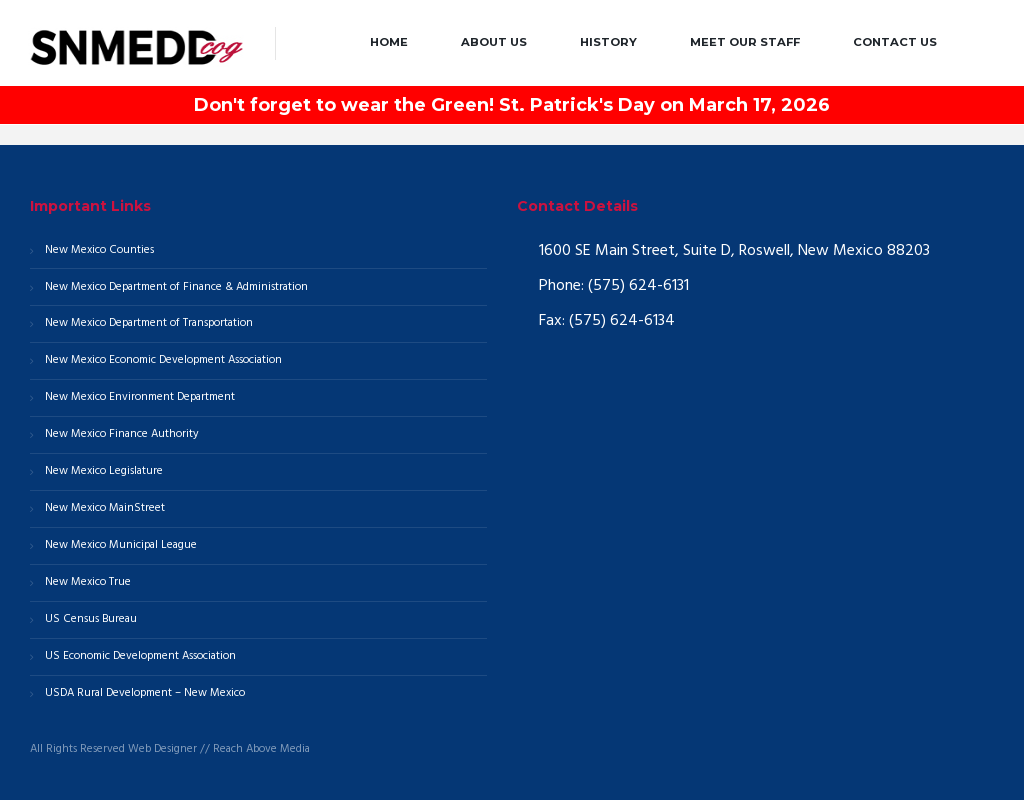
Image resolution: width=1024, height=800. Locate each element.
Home (389, 42)
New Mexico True (88, 582)
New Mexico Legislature (104, 471)
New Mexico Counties (99, 250)
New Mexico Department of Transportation (149, 323)
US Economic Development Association (140, 656)
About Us (494, 42)
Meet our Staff (745, 42)
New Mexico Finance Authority (122, 434)
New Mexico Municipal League (121, 545)
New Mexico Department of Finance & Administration (176, 287)
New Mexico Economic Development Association (163, 360)
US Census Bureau (91, 619)
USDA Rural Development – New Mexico (145, 693)
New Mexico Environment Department (140, 397)
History (608, 42)
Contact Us (895, 42)
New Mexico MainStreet (105, 508)
